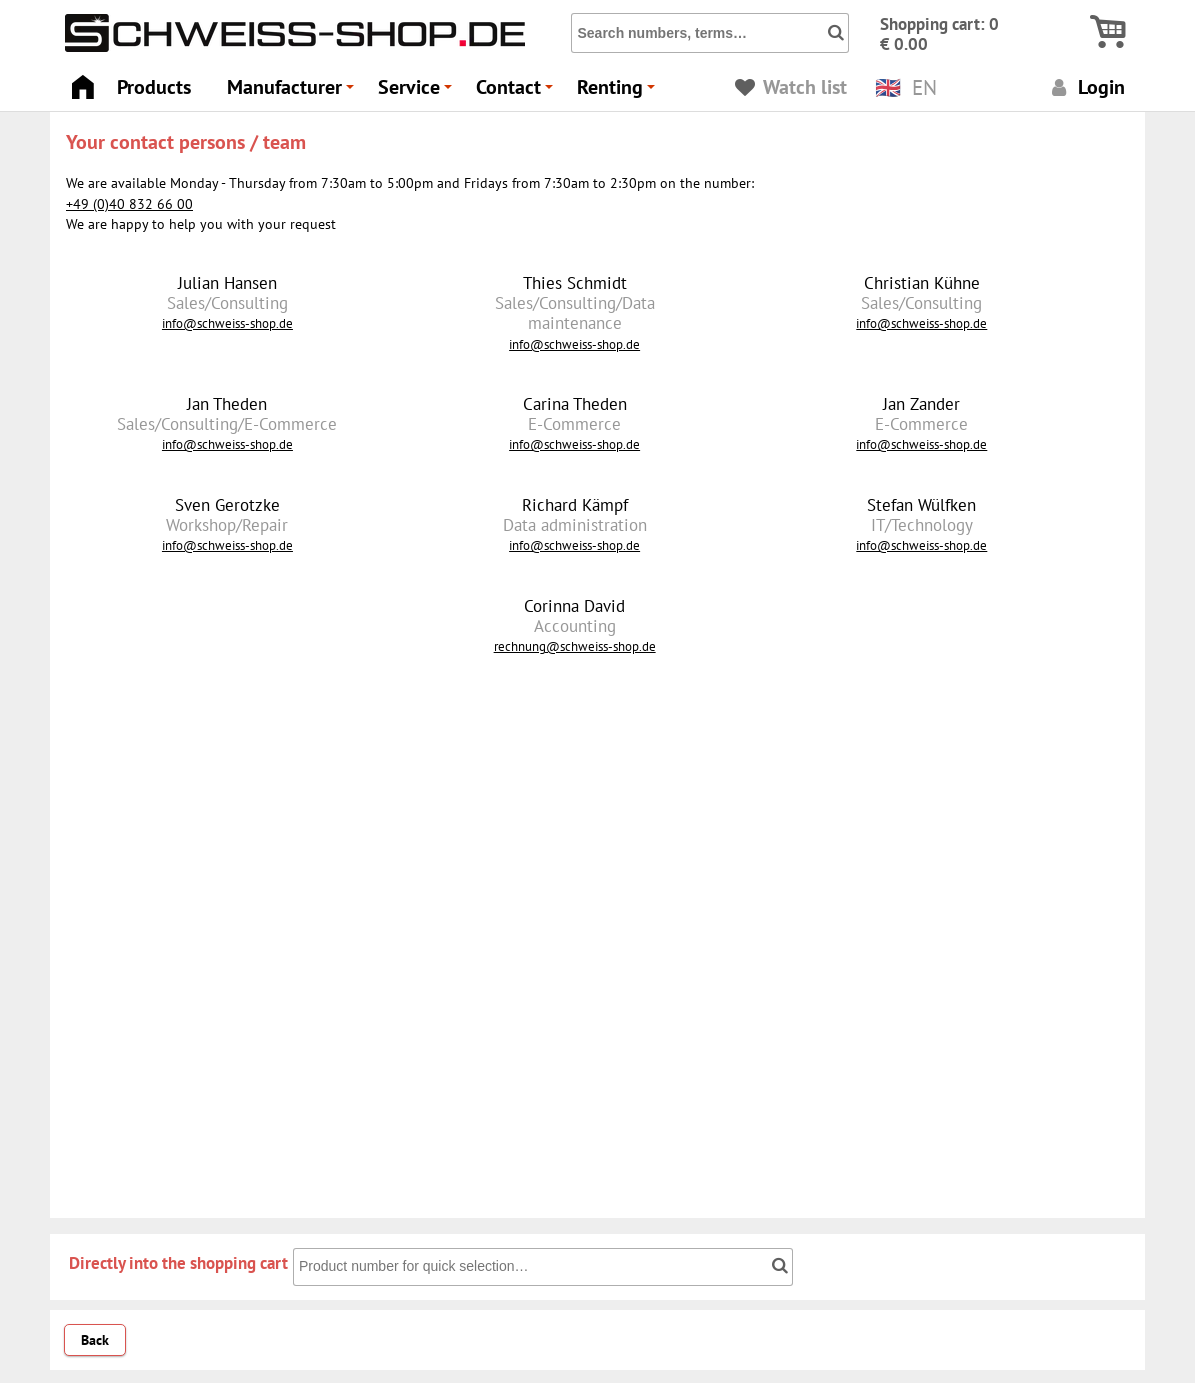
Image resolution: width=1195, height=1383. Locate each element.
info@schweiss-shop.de (227, 323)
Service (418, 92)
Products (154, 86)
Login (1085, 86)
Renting (619, 92)
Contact (517, 92)
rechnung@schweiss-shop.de (575, 646)
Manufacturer (293, 92)
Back (95, 1340)
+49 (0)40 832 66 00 (129, 204)
